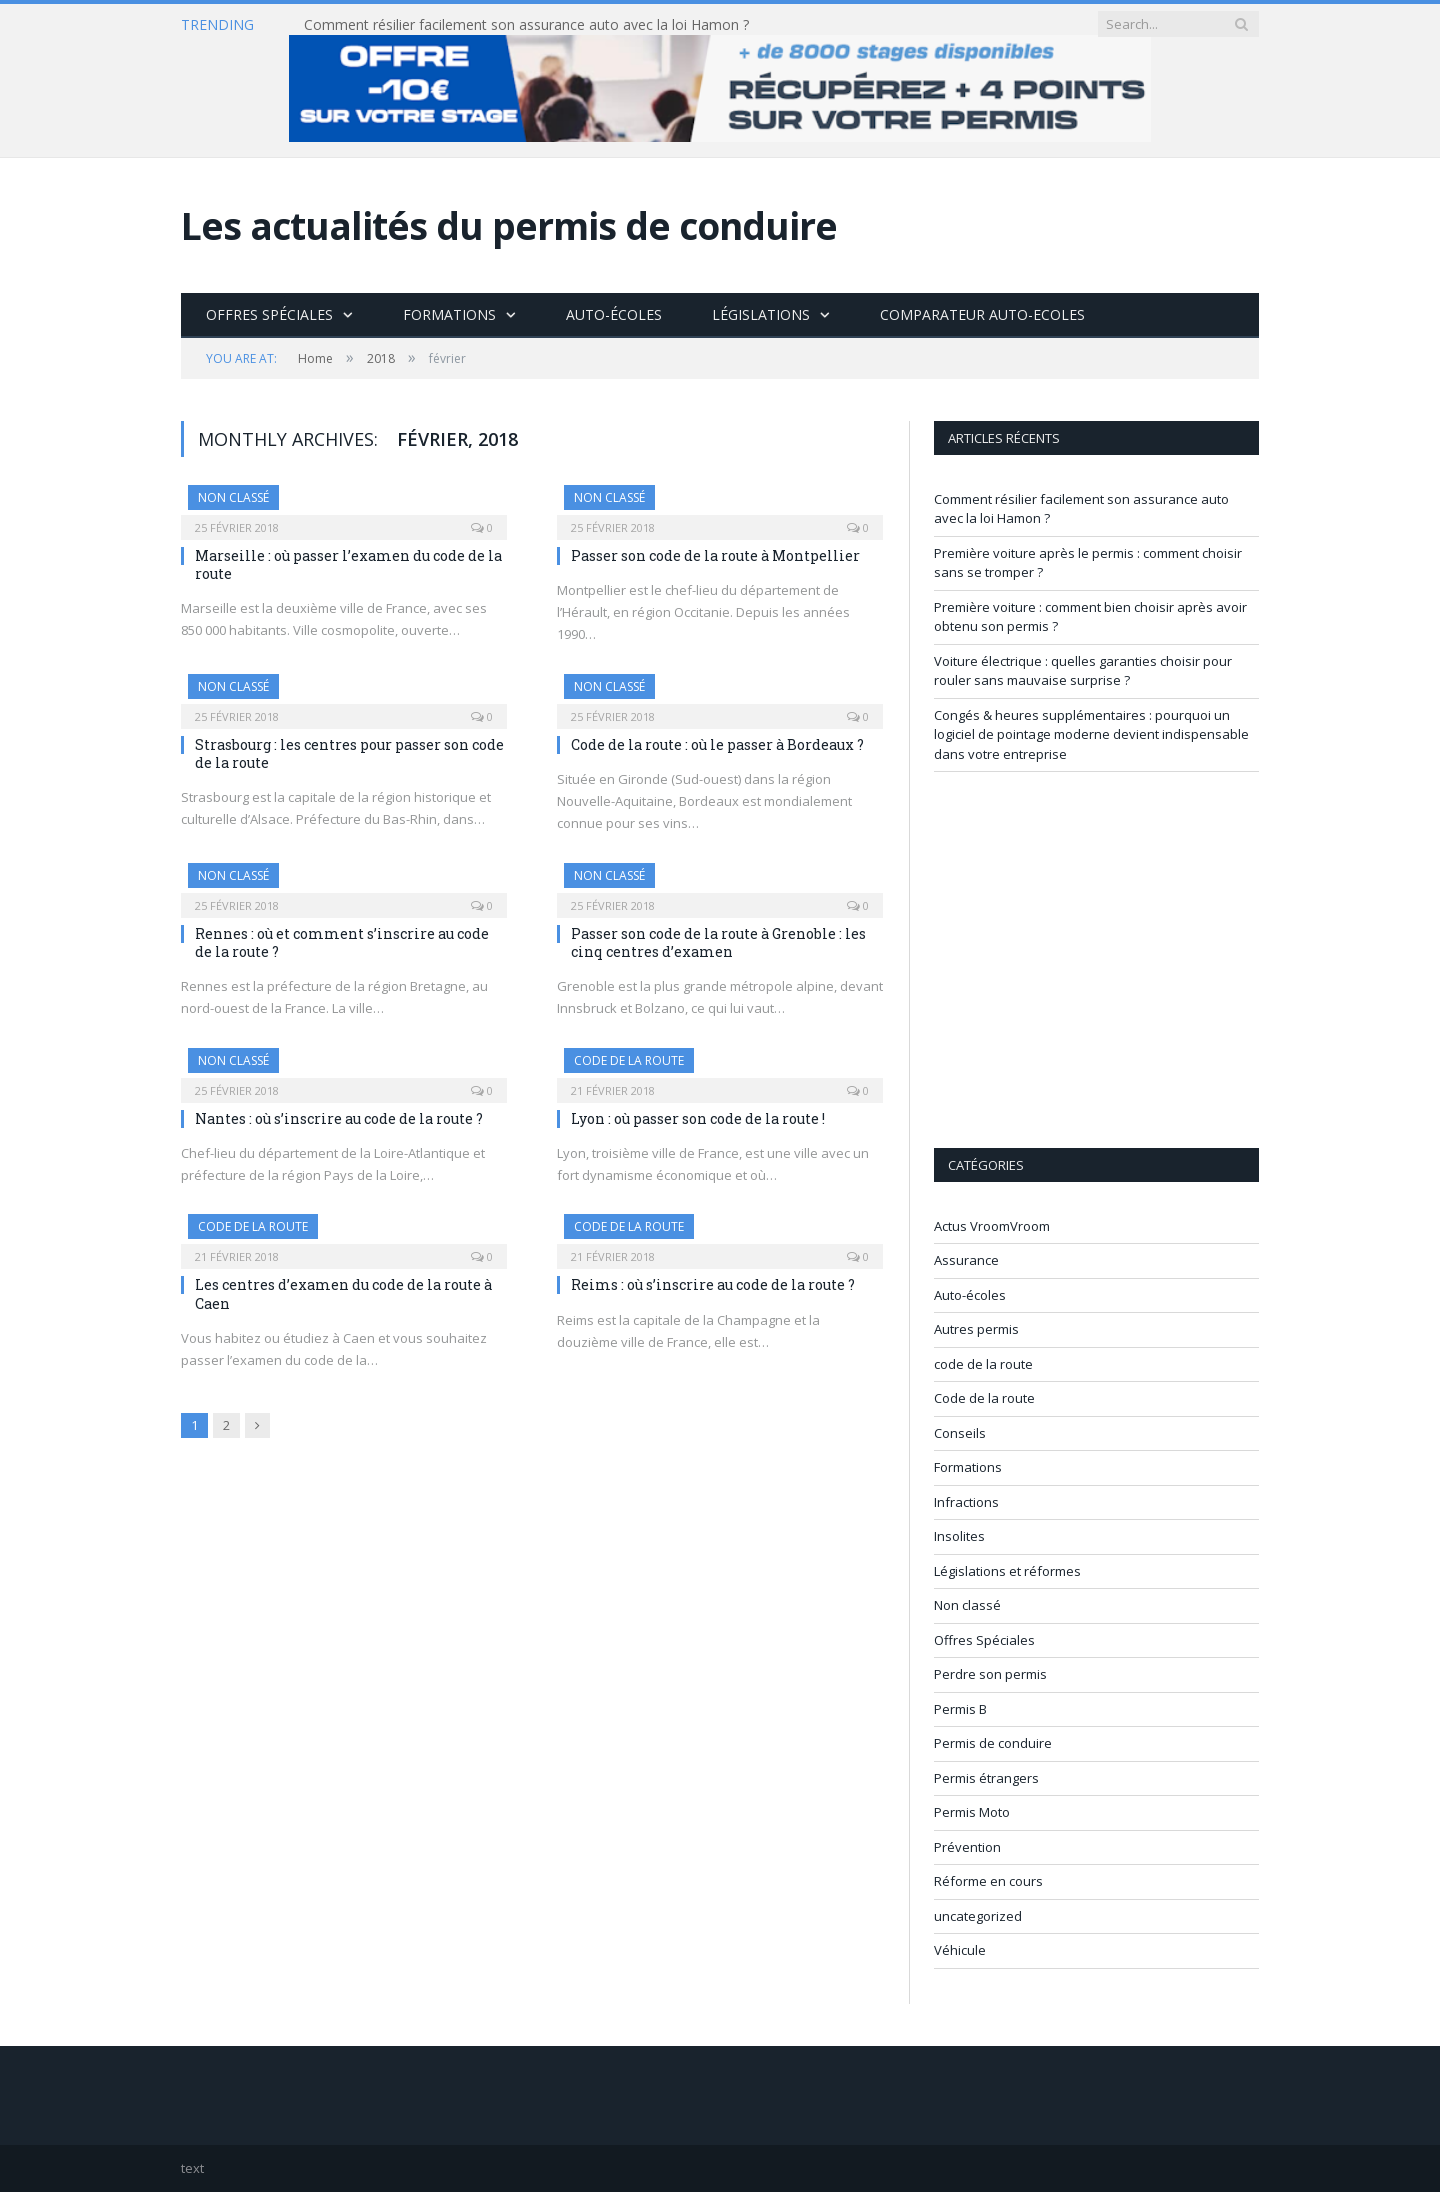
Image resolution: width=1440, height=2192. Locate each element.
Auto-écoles (614, 314)
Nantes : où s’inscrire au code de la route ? (339, 1118)
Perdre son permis (990, 1674)
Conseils (960, 1433)
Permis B (960, 1709)
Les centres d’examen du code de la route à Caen (343, 1293)
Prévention (967, 1847)
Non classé (233, 497)
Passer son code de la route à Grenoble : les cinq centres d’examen (718, 942)
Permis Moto (972, 1812)
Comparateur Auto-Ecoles (982, 314)
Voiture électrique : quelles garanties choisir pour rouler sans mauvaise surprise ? (1083, 671)
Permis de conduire (993, 1743)
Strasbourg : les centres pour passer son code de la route (349, 753)
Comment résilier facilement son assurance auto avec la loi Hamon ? (526, 25)
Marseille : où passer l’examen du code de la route (348, 564)
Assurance (966, 1260)
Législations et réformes (1007, 1571)
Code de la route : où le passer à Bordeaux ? (717, 744)
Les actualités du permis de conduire (509, 225)
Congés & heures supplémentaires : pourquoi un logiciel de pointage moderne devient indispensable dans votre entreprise (1091, 734)
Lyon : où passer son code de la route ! (698, 1118)
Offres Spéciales (269, 314)
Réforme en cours (988, 1881)
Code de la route (984, 1398)
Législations (761, 314)
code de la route (629, 1060)
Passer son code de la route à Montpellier (715, 555)
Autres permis (976, 1329)
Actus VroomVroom (992, 1226)
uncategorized (978, 1916)
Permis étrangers (986, 1778)
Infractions (966, 1502)
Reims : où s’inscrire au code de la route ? (713, 1284)
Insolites (959, 1536)
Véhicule (960, 1950)
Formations (449, 314)
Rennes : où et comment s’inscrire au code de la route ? (342, 942)
